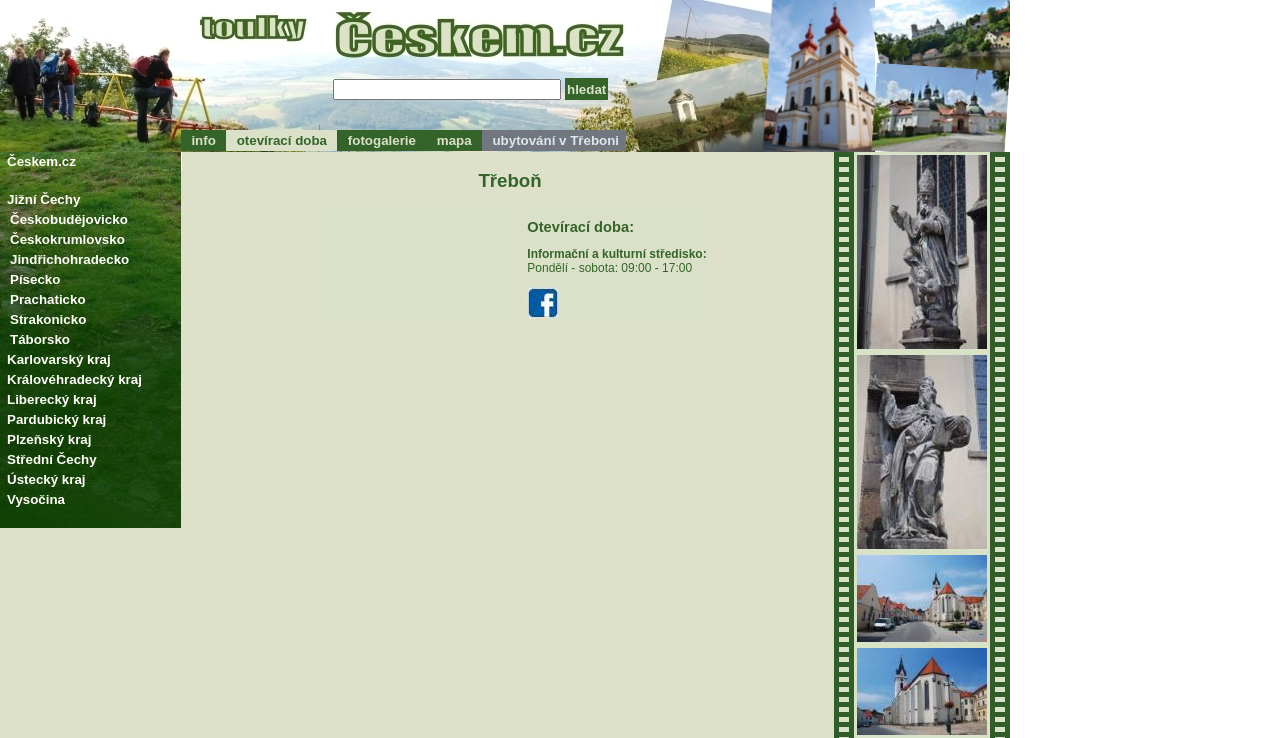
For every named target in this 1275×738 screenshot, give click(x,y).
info (203, 140)
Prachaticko (48, 299)
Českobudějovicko (69, 219)
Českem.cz (41, 161)
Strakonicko (48, 319)
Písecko (35, 279)
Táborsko (40, 339)
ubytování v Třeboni (554, 140)
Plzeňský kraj (49, 439)
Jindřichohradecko (69, 259)
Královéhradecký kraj (74, 379)
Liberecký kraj (52, 399)
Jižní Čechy (43, 199)
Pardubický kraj (56, 419)
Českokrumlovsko (67, 239)
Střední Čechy (52, 459)
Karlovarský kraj (59, 359)
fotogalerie (381, 140)
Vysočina (36, 499)
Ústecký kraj (46, 479)
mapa (454, 140)
